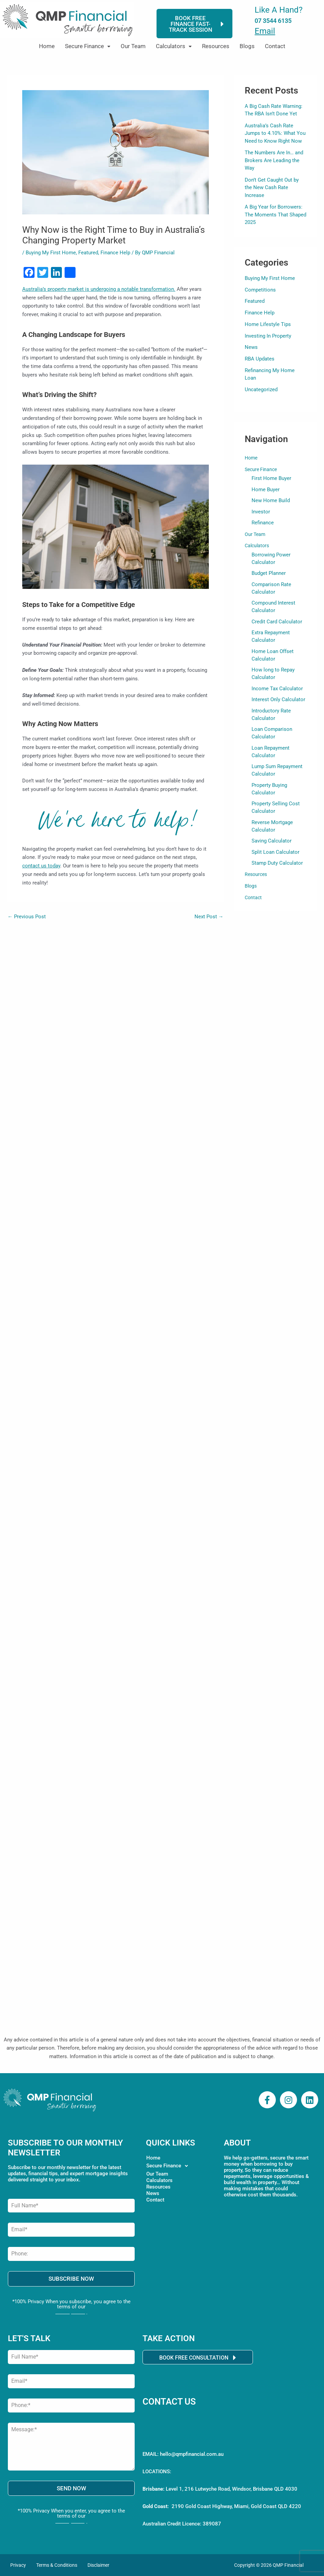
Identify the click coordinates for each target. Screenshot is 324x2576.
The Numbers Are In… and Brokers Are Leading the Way (274, 160)
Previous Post (27, 916)
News (251, 347)
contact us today (41, 866)
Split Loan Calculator (275, 864)
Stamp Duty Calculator (277, 875)
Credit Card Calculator (277, 626)
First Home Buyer (271, 478)
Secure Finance (87, 46)
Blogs (247, 46)
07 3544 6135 (273, 20)
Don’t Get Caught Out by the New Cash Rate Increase (272, 187)
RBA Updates (259, 359)
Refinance (263, 524)
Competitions (260, 290)
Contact (275, 46)
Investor (261, 513)
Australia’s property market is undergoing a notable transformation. (98, 289)
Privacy (18, 2565)
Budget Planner (269, 575)
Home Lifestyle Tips (268, 324)
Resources (215, 46)
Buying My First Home (51, 253)
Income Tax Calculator (277, 695)
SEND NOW (71, 2488)
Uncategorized (261, 389)
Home (47, 46)
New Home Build (271, 501)
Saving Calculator (272, 852)
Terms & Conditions (56, 2565)
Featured (88, 253)
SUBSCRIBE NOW (71, 2278)
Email (265, 31)
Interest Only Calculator (278, 706)
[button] (88, 46)
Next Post (209, 916)
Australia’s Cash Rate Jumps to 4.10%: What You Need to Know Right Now (275, 133)
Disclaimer (98, 2565)
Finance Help (115, 253)
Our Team (133, 46)
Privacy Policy (71, 2312)
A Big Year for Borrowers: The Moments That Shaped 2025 (275, 214)
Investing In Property (268, 336)
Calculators (174, 46)
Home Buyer (266, 490)
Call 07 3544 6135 (179, 2437)
